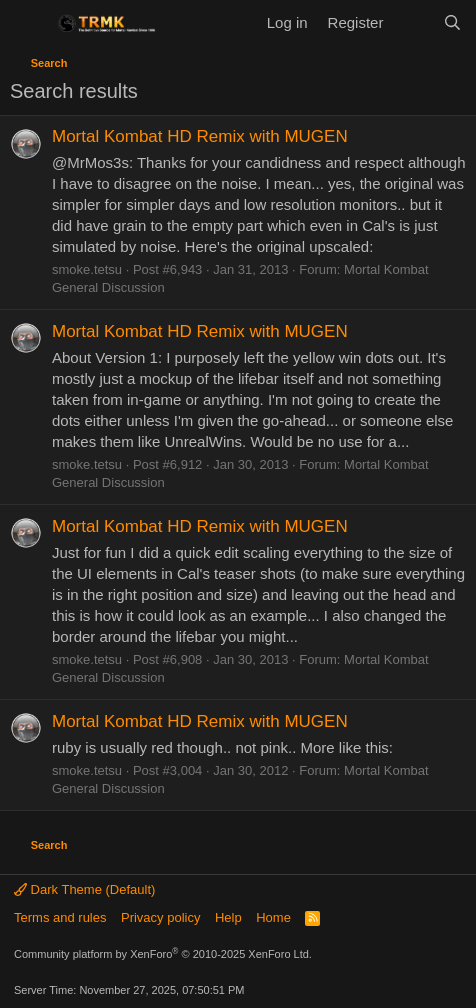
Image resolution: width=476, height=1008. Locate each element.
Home (273, 917)
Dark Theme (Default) (84, 889)
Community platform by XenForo (163, 954)
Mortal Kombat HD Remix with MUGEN (200, 136)
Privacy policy (160, 917)
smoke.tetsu (87, 269)
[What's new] (412, 22)
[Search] (452, 22)
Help (228, 917)
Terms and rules (60, 917)
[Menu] (27, 23)
